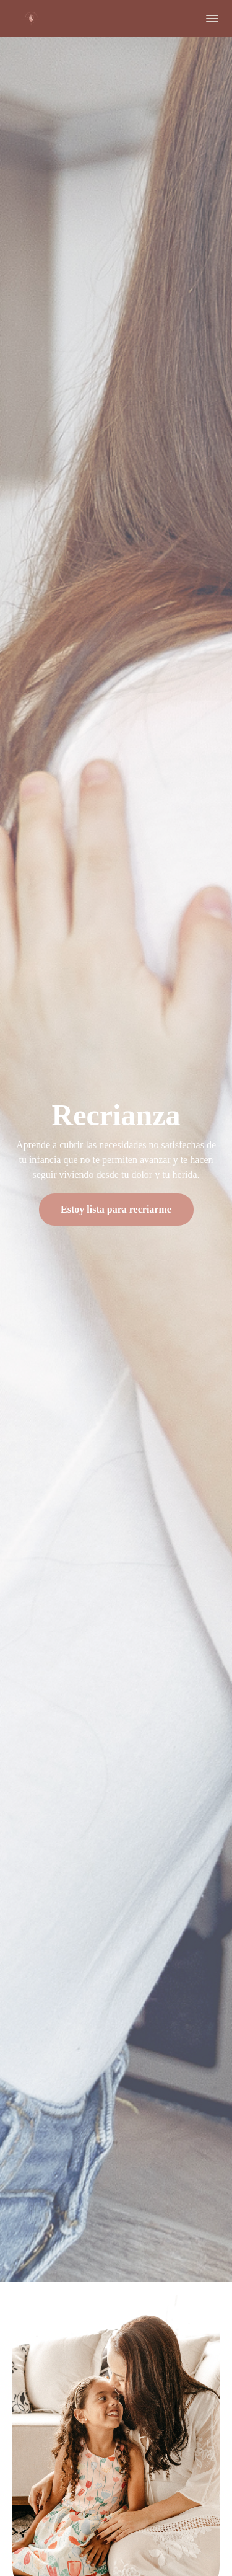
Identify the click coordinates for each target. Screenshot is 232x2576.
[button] (212, 19)
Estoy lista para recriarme (116, 1209)
